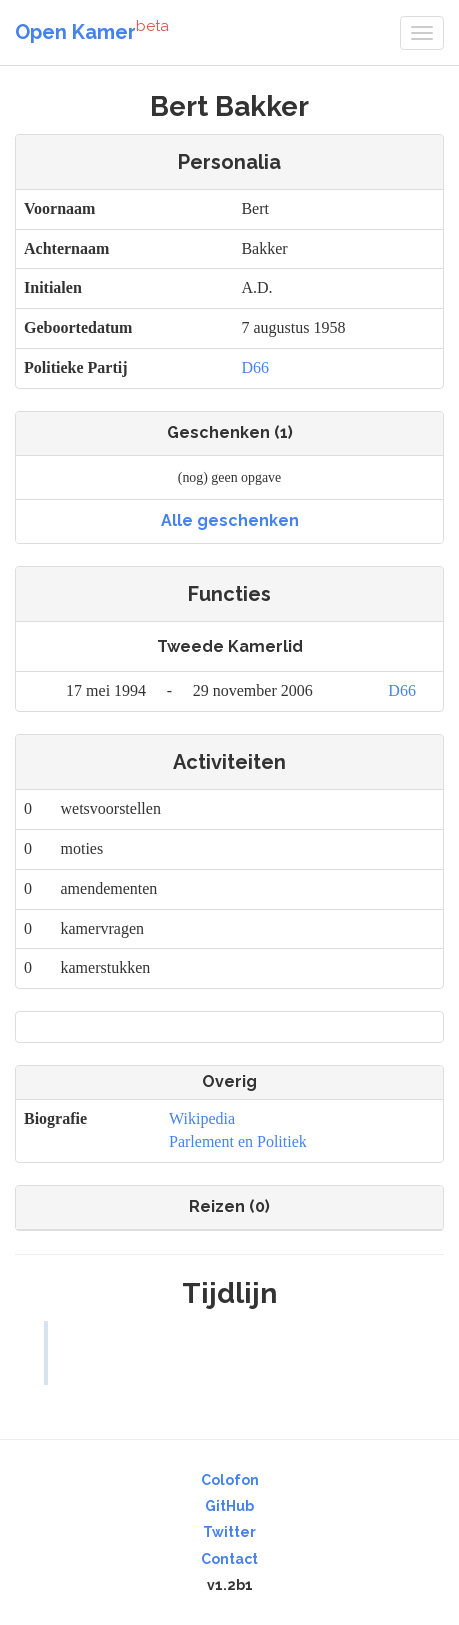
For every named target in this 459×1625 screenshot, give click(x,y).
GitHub (229, 1506)
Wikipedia (202, 1118)
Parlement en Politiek (238, 1141)
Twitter (229, 1532)
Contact (229, 1559)
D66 (255, 367)
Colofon (230, 1480)
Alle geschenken (230, 520)
